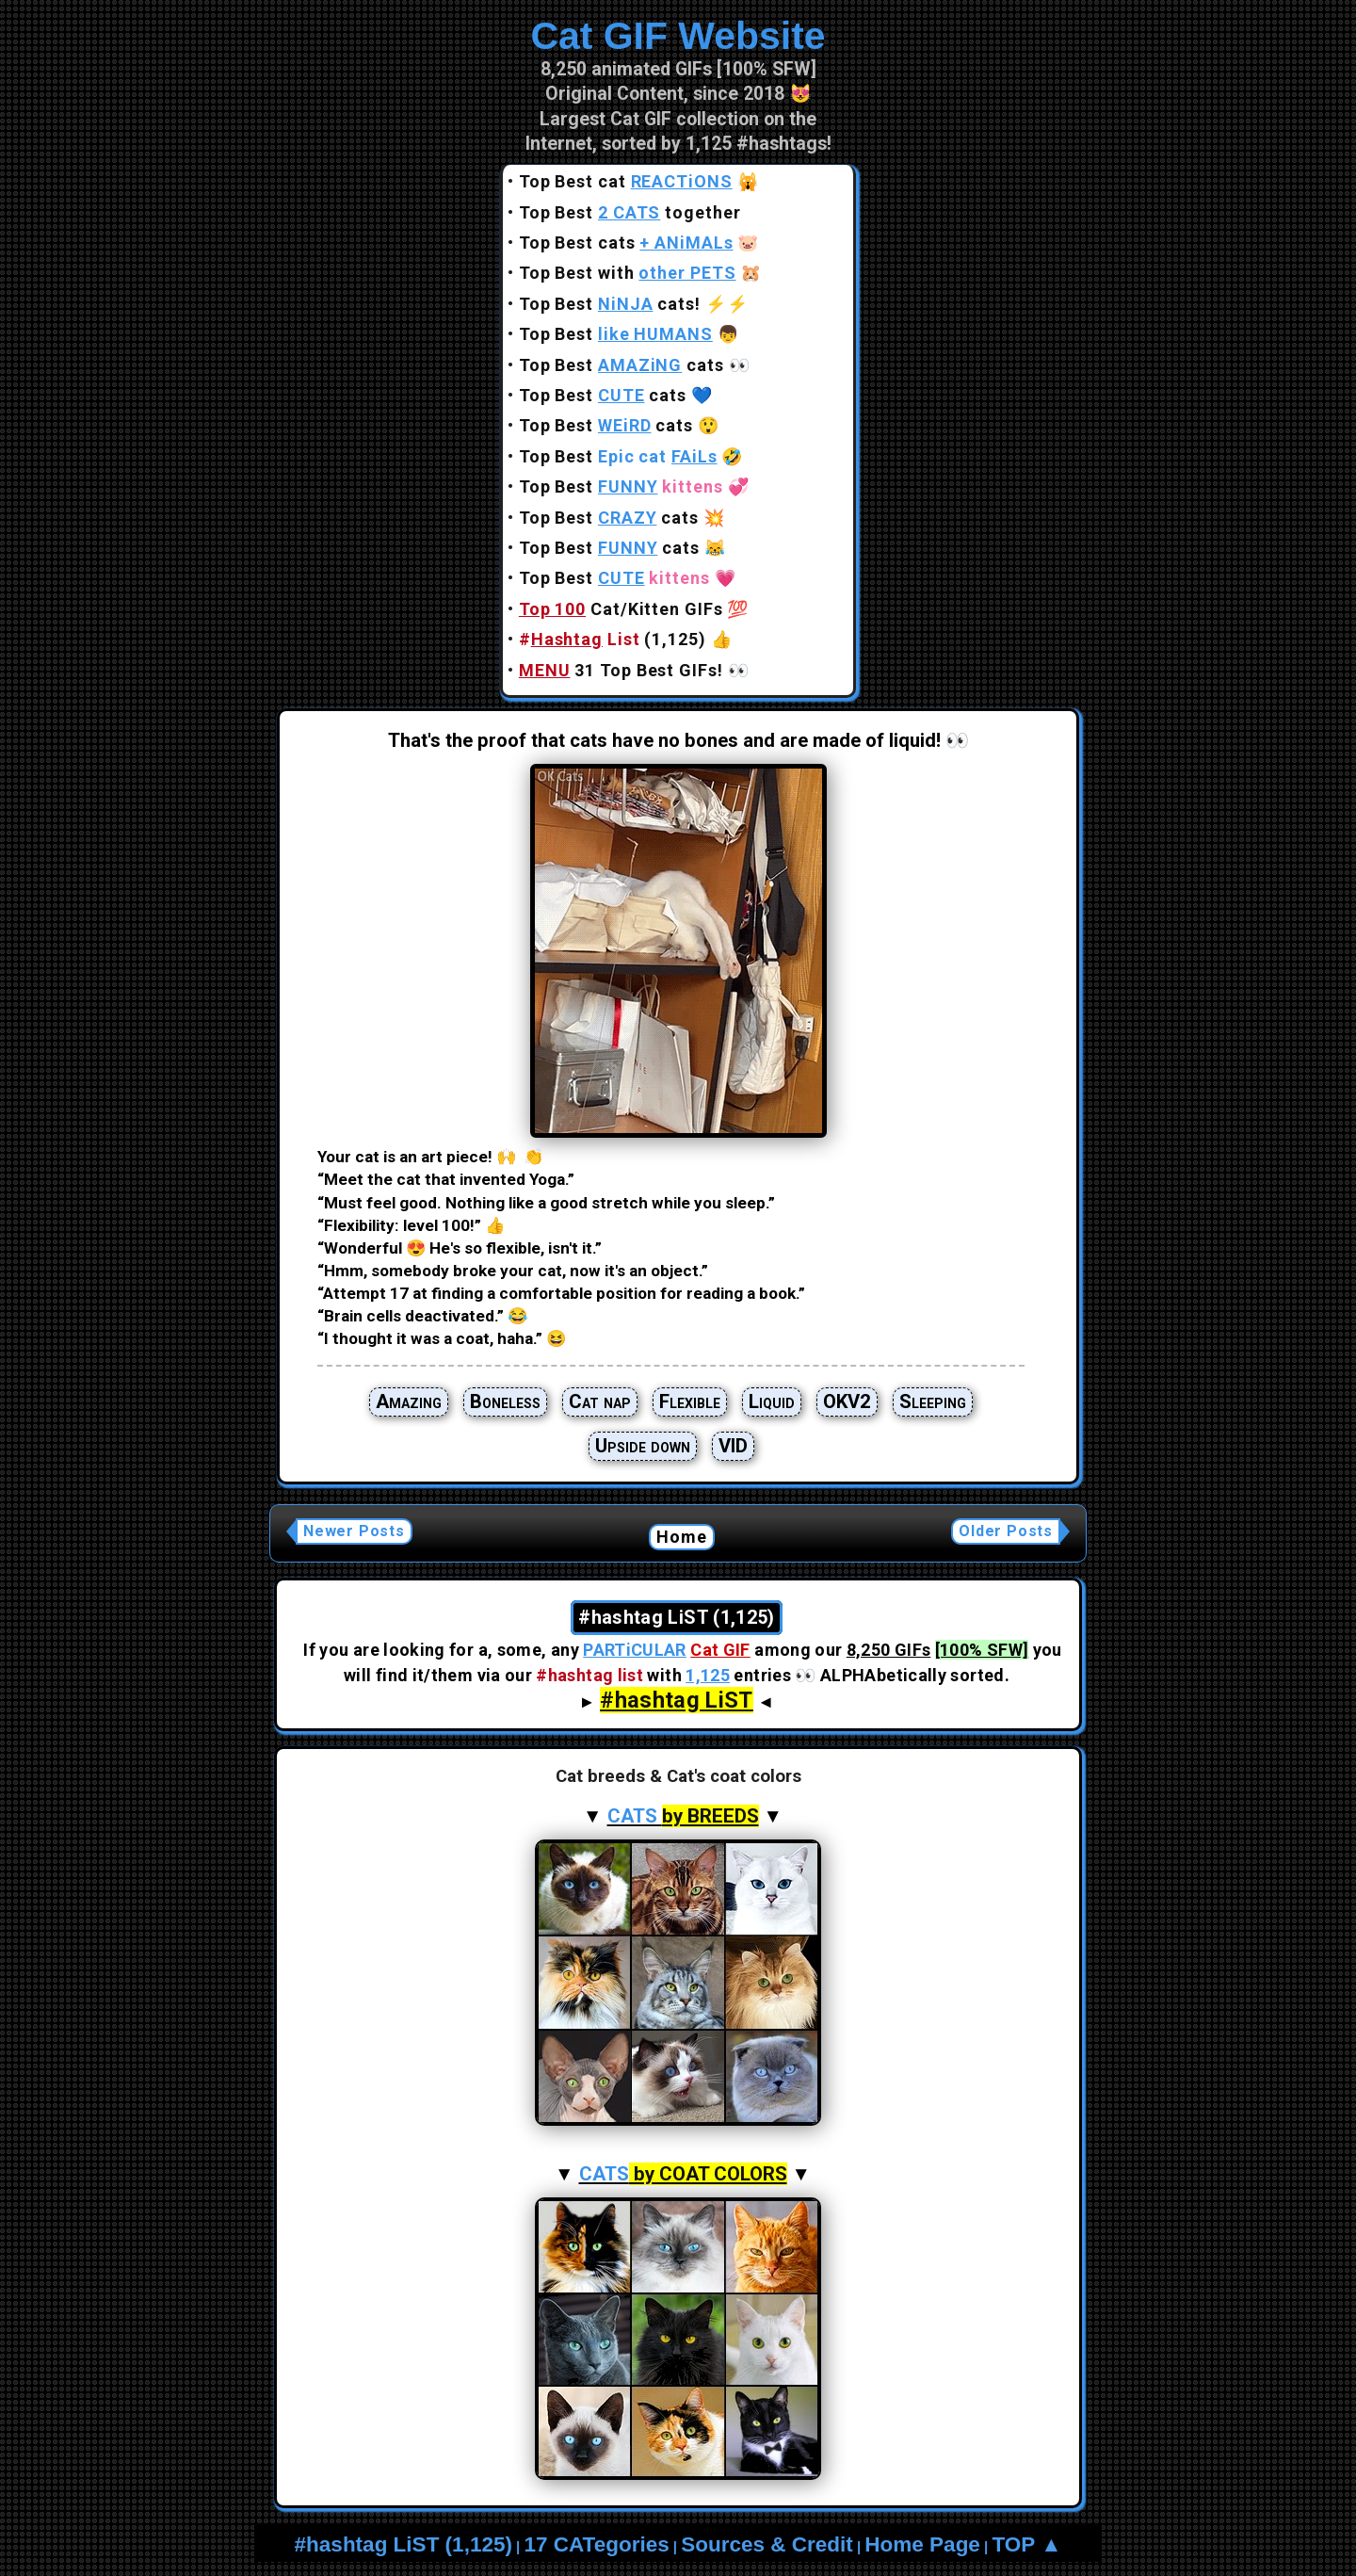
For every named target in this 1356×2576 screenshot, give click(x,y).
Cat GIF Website (677, 35)
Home (682, 1537)
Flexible (689, 1401)
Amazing (409, 1401)
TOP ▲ (1026, 2544)
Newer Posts (354, 1531)
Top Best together (630, 212)
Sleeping (932, 1401)
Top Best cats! (610, 304)
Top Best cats (626, 242)
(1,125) (612, 639)
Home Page (922, 2544)
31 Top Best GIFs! (621, 670)
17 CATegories (596, 2544)
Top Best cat (626, 181)
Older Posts (1006, 1531)
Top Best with (627, 273)
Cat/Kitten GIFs (621, 609)
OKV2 (847, 1401)
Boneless (505, 1401)
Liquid (772, 1401)
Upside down (642, 1445)
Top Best (616, 334)
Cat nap (600, 1401)
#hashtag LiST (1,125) (403, 2544)
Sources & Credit (767, 2544)
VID (733, 1445)
